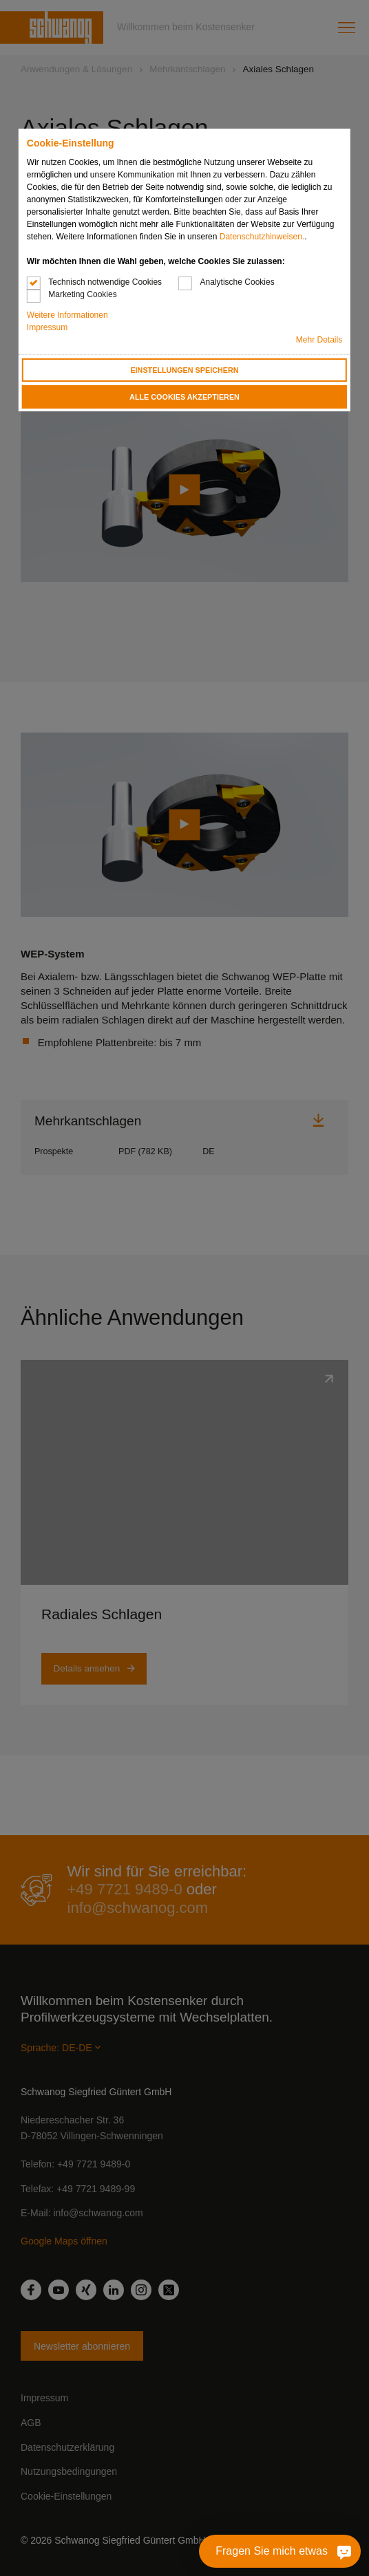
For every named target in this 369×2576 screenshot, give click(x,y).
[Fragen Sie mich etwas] (323, 2551)
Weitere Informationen (67, 315)
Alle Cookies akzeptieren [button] (184, 397)
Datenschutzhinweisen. (262, 236)
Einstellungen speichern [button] (184, 370)
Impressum (47, 327)
